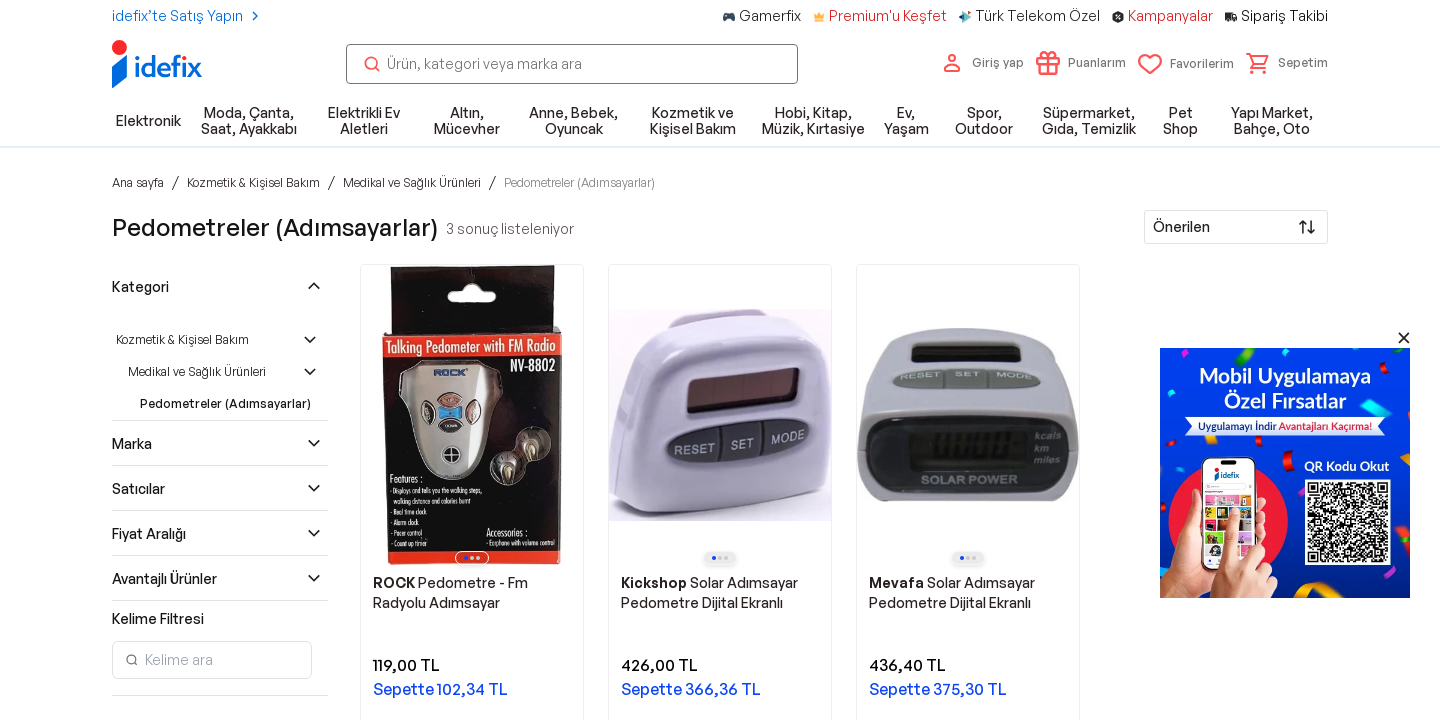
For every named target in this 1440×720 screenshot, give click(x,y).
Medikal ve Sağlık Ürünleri (197, 371)
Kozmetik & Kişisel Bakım (182, 339)
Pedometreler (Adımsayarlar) (225, 403)
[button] (1287, 63)
